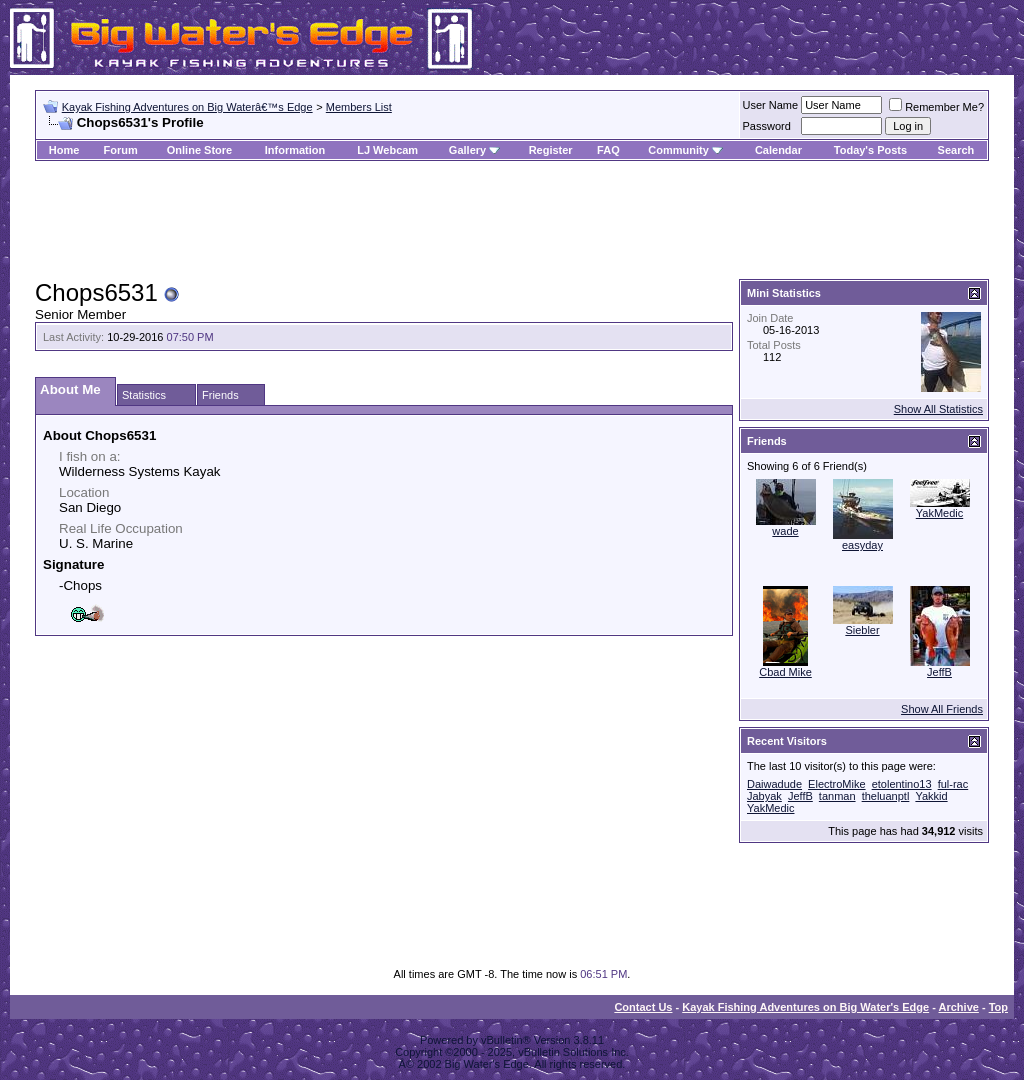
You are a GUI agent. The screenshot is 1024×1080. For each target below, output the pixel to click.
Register (551, 150)
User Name (771, 105)
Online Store (199, 150)
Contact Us (643, 1007)
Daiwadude (774, 784)
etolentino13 (902, 784)
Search (956, 150)
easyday (862, 545)
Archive (959, 1007)
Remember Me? (936, 107)
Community (685, 150)
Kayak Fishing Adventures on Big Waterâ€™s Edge (187, 107)
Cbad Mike (785, 672)
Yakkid (931, 796)
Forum (121, 150)
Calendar (778, 150)
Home (64, 150)
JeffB (939, 672)
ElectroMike (836, 784)
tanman (837, 796)
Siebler (862, 630)
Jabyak (764, 796)
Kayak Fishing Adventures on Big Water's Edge (805, 1007)
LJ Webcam (387, 150)
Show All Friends (942, 709)
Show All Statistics (938, 409)
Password (767, 126)
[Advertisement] (512, 221)
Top (998, 1007)
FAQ (608, 150)
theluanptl (886, 796)
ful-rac (953, 784)
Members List (359, 107)
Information (295, 150)
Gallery (467, 150)
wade (785, 531)
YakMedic (939, 513)
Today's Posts (870, 150)
